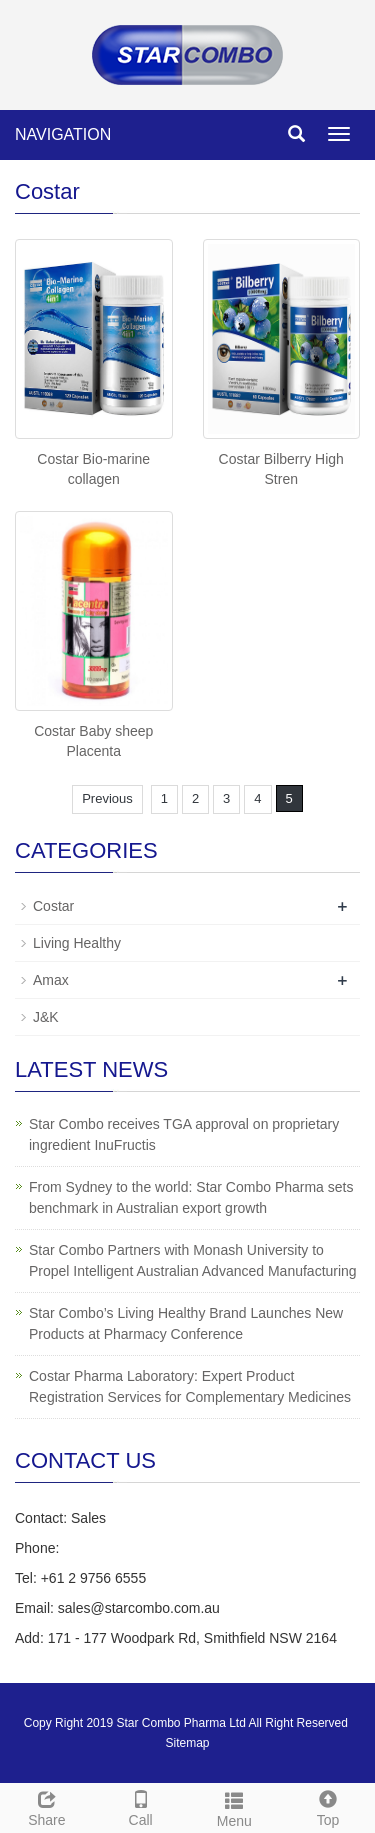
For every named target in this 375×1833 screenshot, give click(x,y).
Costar (53, 906)
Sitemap (187, 1743)
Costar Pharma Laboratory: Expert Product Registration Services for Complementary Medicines (190, 1386)
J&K (46, 1017)
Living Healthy (77, 943)
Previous (107, 798)
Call (141, 1806)
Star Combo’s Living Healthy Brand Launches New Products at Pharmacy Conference (186, 1323)
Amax (51, 980)
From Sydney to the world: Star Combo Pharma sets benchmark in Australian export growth (191, 1197)
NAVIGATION (63, 134)
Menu (235, 1807)
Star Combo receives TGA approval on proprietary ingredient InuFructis (184, 1134)
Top (328, 1806)
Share (47, 1806)
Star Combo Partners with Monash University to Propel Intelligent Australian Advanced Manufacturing (193, 1260)
